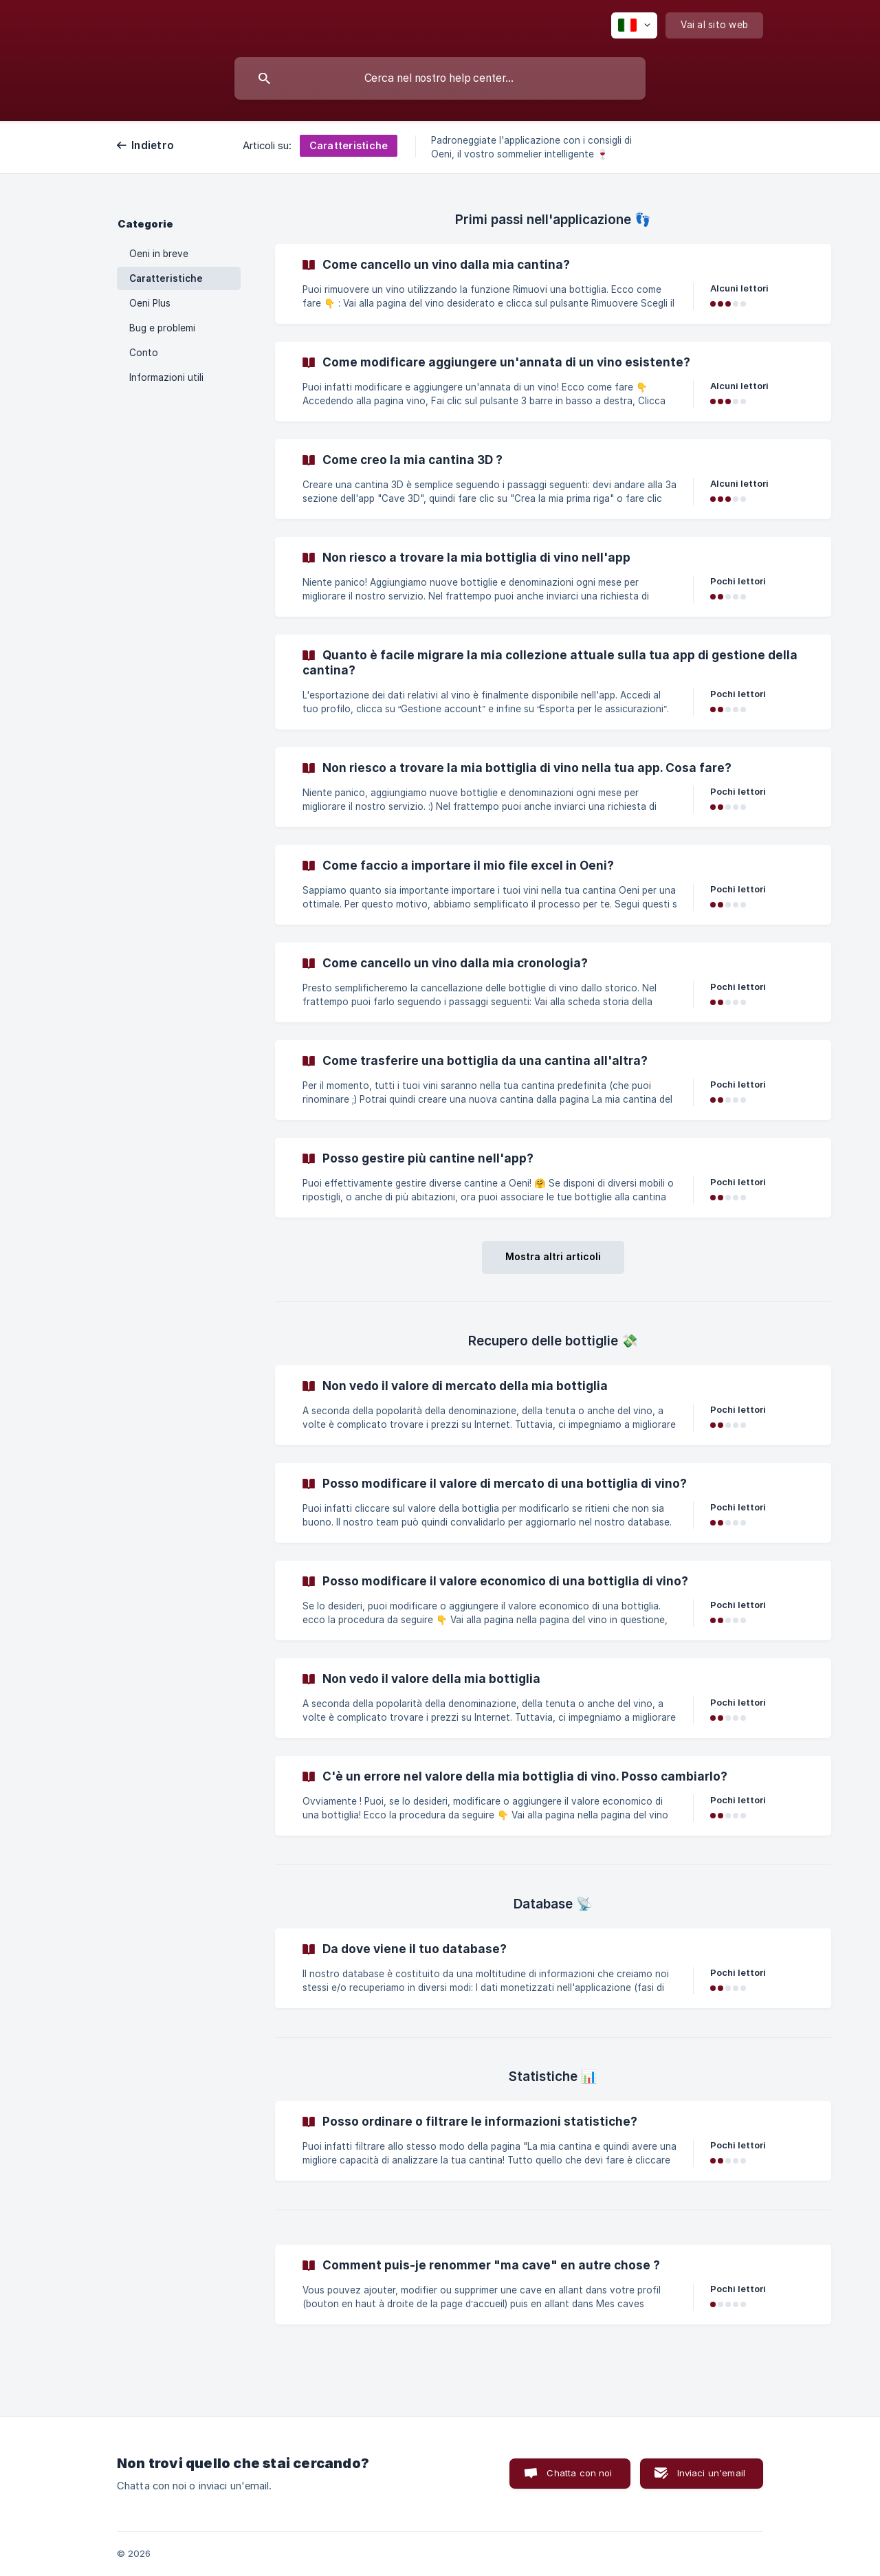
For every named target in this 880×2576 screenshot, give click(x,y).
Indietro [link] (152, 145)
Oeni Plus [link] (149, 303)
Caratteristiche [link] (166, 278)
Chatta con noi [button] (579, 2472)
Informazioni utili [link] (166, 377)
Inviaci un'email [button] (711, 2472)
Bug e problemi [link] (162, 327)
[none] (634, 25)
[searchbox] (440, 78)
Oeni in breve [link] (158, 253)
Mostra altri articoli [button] (553, 1256)
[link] (553, 284)
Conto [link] (143, 352)
